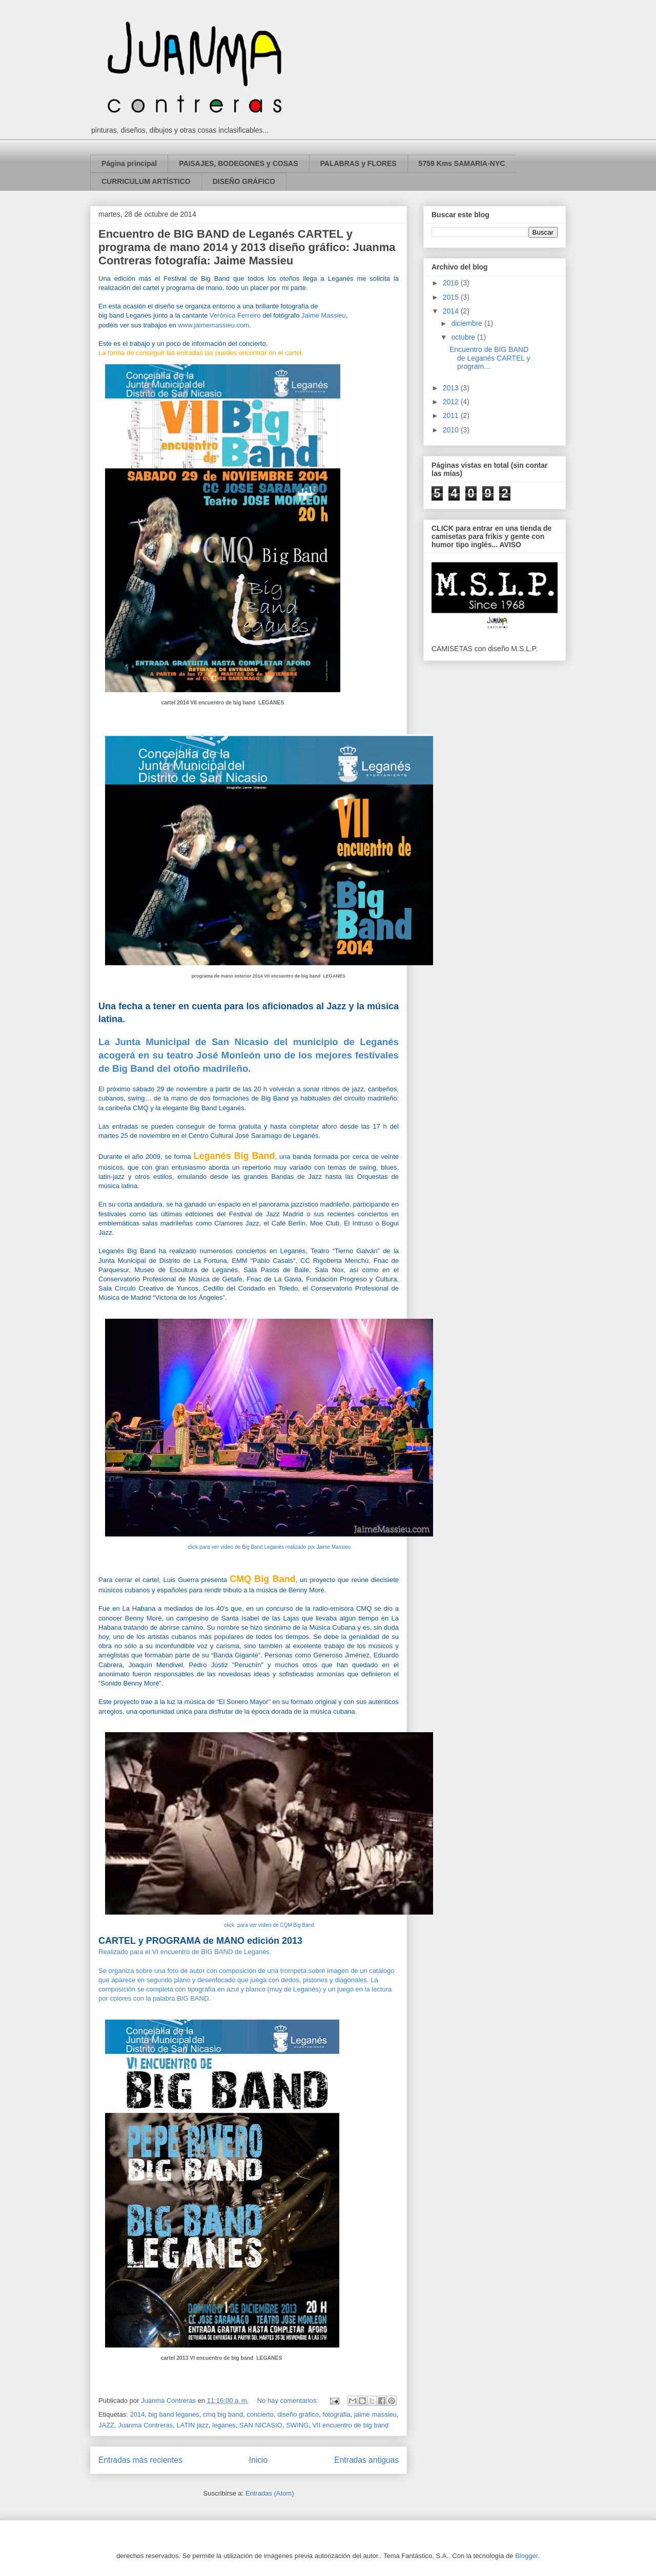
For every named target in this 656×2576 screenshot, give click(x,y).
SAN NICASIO (260, 2425)
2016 (452, 283)
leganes (224, 2425)
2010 (452, 430)
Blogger (526, 2556)
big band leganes (174, 2414)
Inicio (258, 2460)
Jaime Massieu (323, 315)
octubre (464, 337)
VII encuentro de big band (350, 2425)
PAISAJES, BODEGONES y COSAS (238, 163)
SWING (297, 2425)
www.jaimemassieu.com (213, 325)
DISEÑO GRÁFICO (244, 181)
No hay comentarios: (288, 2400)
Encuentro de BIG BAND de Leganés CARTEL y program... (489, 358)
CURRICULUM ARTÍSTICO (146, 181)
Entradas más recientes (140, 2460)
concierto (260, 2414)
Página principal (129, 163)
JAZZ (106, 2425)
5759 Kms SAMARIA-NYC (462, 163)
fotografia (336, 2414)
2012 (452, 402)
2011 (452, 415)
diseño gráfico (298, 2414)
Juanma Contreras (145, 2425)
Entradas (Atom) (269, 2493)
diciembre (467, 323)
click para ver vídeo (269, 1547)
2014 (137, 2414)
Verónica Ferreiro (235, 315)
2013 (452, 388)
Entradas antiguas (366, 2460)
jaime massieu (375, 2414)
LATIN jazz (192, 2425)
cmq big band (223, 2414)
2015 (452, 297)
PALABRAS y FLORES (358, 163)
